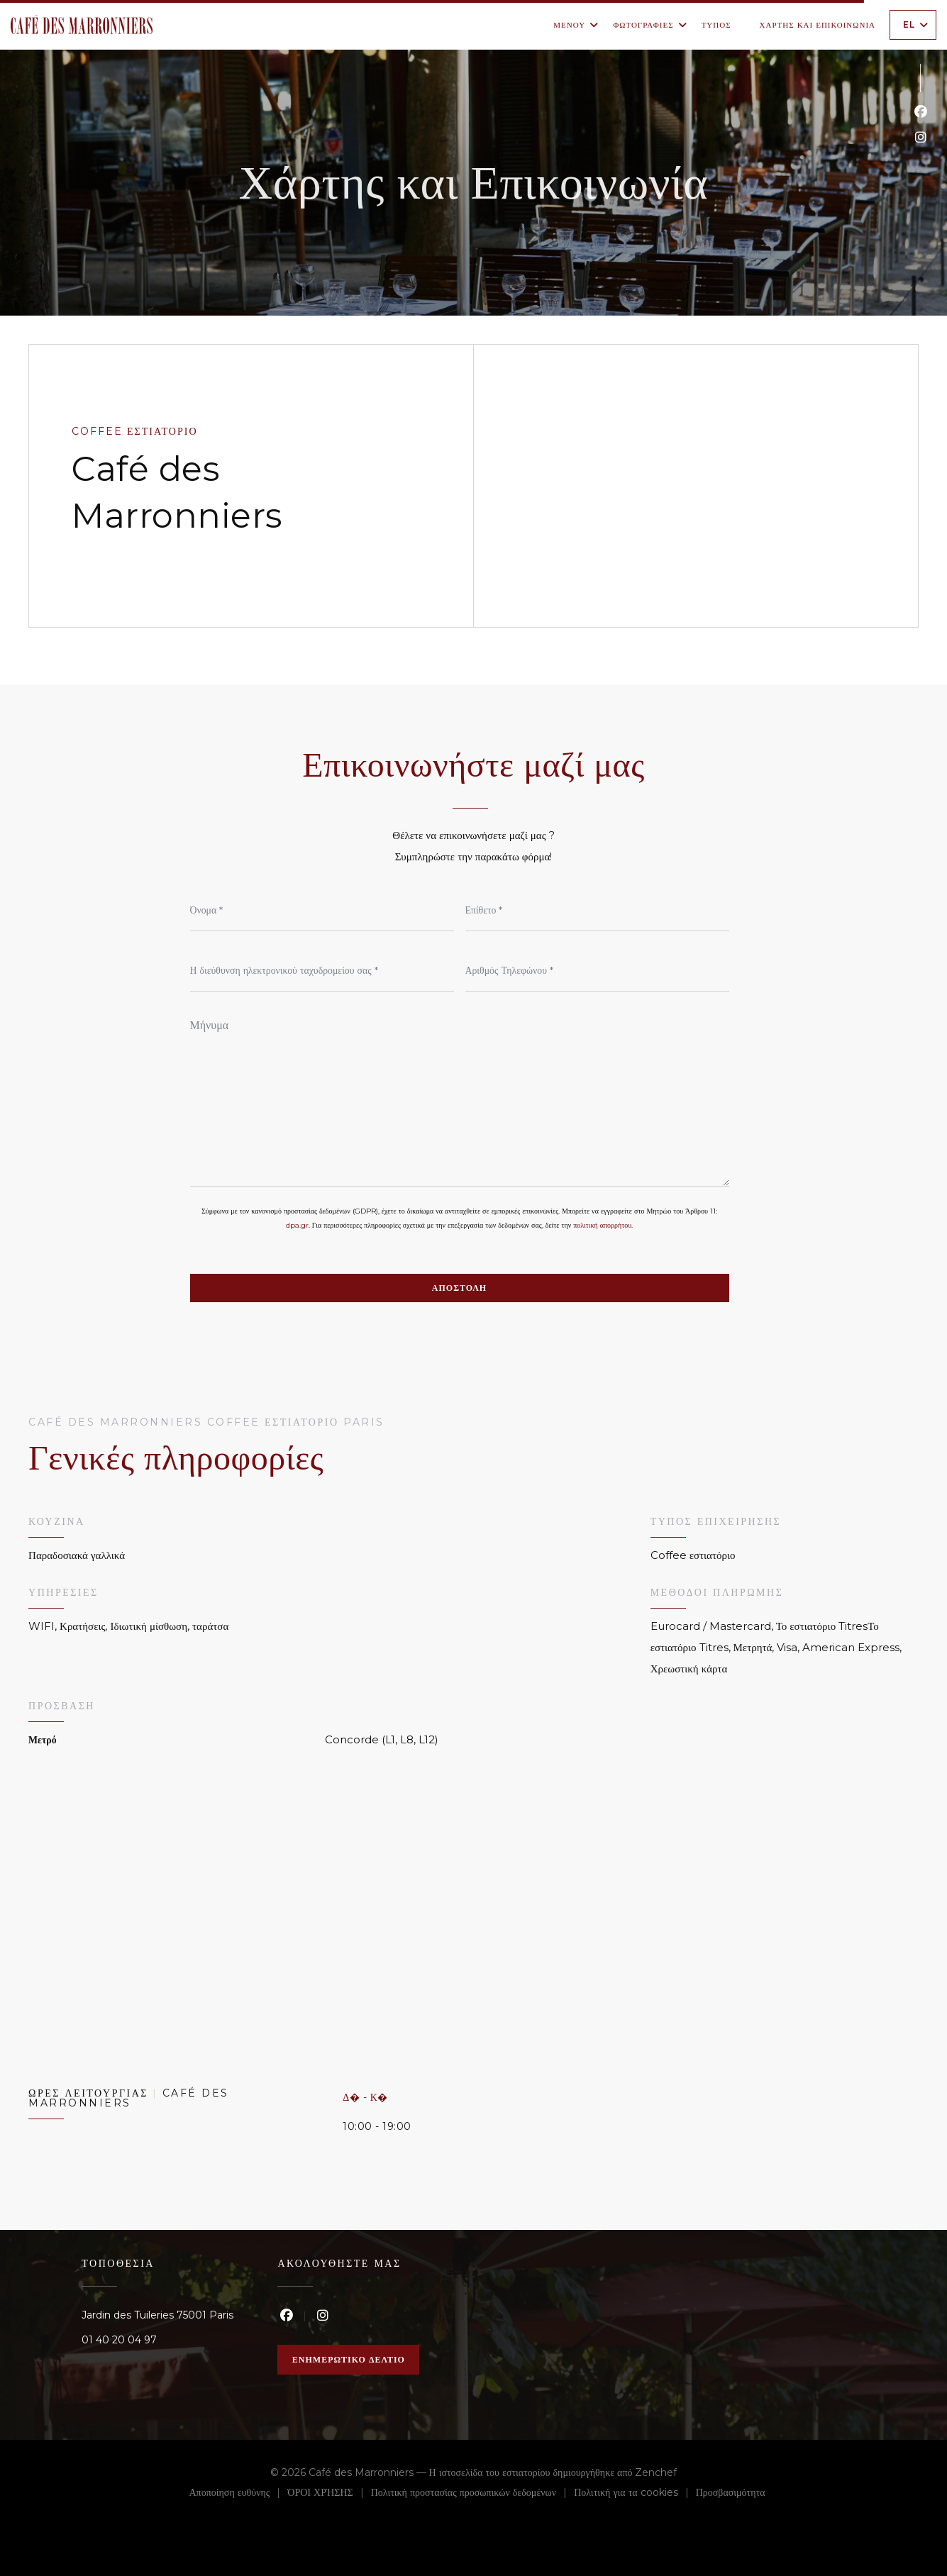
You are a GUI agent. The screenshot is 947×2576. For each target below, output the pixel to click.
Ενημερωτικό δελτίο (348, 2359)
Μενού (576, 25)
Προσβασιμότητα (730, 2494)
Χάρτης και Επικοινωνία (817, 25)
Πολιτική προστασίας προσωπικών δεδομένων (472, 2494)
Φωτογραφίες (650, 25)
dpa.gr (297, 1225)
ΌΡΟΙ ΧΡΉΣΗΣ (328, 2494)
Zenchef (656, 2472)
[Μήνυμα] (459, 1098)
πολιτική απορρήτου (602, 1225)
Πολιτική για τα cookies (635, 2494)
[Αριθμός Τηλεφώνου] (597, 970)
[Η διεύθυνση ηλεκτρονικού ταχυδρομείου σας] (322, 970)
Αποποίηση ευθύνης (238, 2494)
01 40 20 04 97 (119, 2339)
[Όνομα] (322, 910)
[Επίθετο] (597, 910)
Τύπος (716, 25)
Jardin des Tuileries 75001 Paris (157, 2315)
